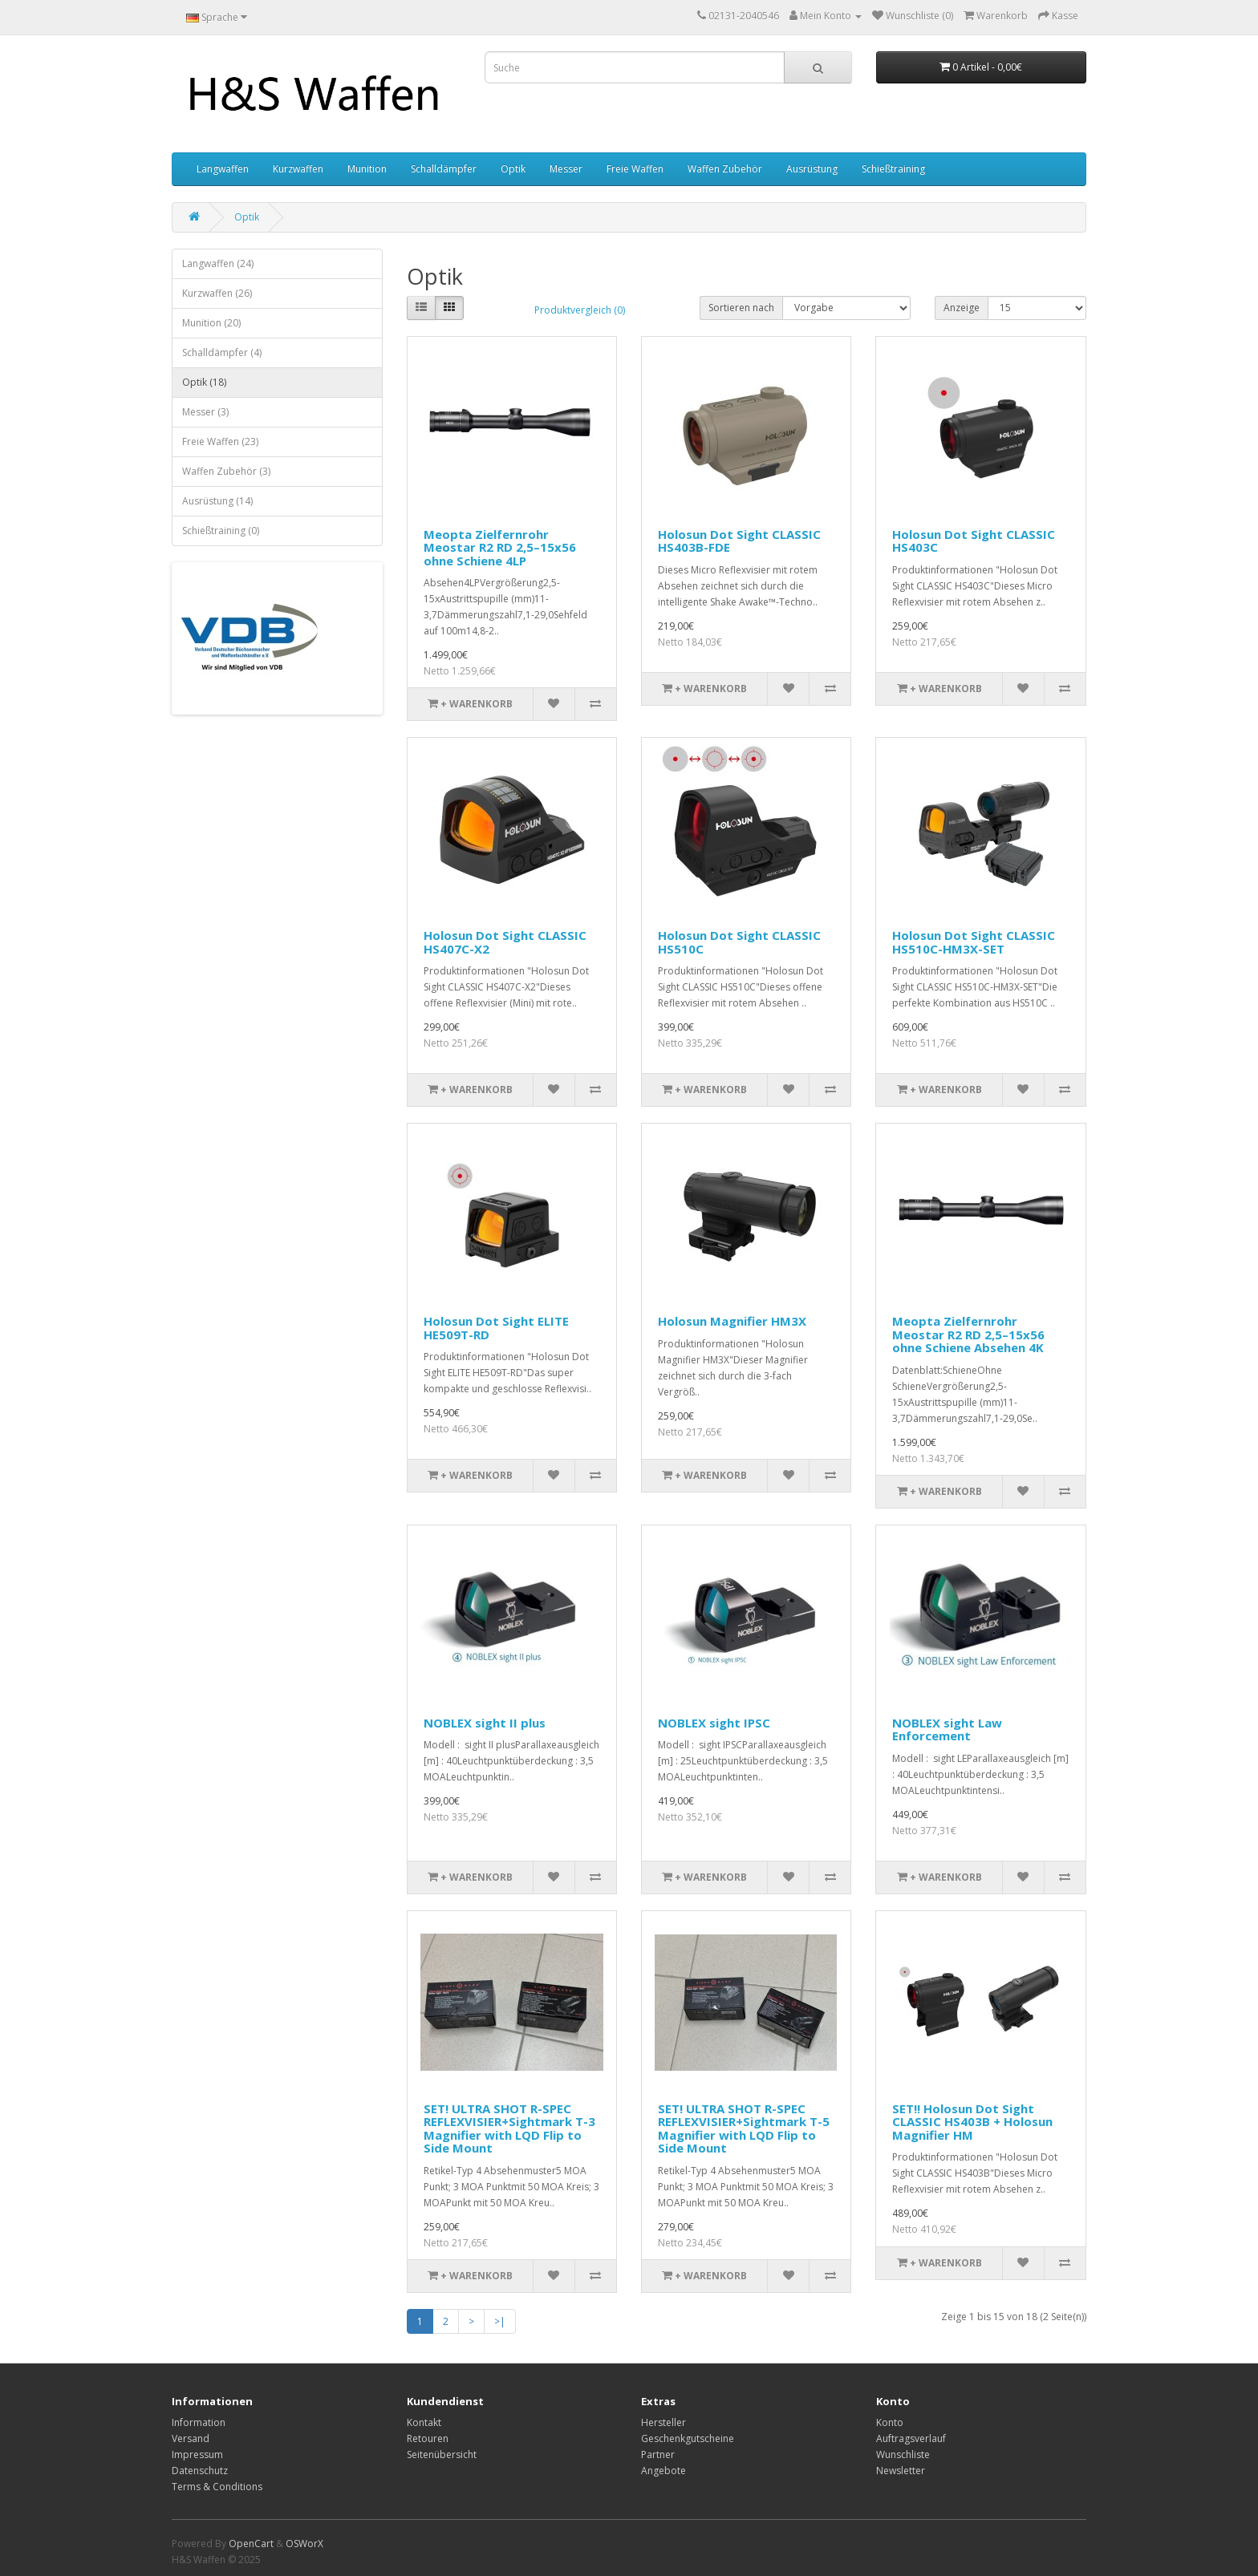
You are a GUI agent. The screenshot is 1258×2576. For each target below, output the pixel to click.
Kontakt (424, 2422)
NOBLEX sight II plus (485, 1723)
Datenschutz (200, 2470)
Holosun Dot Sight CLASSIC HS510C (739, 942)
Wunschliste (903, 2454)
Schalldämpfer (444, 169)
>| (499, 2321)
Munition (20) (211, 323)
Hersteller (663, 2422)
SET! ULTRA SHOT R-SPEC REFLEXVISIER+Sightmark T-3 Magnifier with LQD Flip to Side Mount (509, 2128)
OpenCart (251, 2543)
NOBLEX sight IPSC (714, 1723)
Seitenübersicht (442, 2454)
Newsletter (900, 2470)
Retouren (427, 2438)
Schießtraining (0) (220, 530)
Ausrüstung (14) (217, 501)
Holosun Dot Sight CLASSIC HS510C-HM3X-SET (973, 942)
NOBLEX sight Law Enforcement (947, 1729)
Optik (513, 169)
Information (198, 2422)
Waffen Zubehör (725, 169)
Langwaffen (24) (218, 263)
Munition (367, 169)
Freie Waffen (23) (220, 441)
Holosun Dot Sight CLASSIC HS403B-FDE (739, 541)
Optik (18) (204, 382)
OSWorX (304, 2543)
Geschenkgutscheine (687, 2438)
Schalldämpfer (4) (222, 352)
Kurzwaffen (298, 169)
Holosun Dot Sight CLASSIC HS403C (973, 541)
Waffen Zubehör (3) (226, 471)
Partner (658, 2454)
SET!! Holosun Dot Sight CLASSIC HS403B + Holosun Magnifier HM (972, 2121)
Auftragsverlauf (911, 2438)
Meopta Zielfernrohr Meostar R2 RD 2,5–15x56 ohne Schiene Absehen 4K (968, 1334)
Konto (889, 2422)
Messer (566, 169)
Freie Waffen (635, 169)
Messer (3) (205, 412)
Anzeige (962, 307)
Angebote (663, 2470)
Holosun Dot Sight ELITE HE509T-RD (496, 1328)
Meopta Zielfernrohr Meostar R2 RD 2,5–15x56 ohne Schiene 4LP (500, 547)
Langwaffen (223, 169)
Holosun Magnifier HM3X (732, 1321)
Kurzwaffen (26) (217, 293)
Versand (190, 2438)
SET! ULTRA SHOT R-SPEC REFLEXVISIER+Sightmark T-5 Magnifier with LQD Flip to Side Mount (744, 2128)
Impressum (197, 2454)
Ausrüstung (812, 169)
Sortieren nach (741, 307)
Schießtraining (893, 169)
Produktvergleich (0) (579, 310)
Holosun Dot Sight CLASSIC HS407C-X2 (505, 942)
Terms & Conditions (217, 2486)
